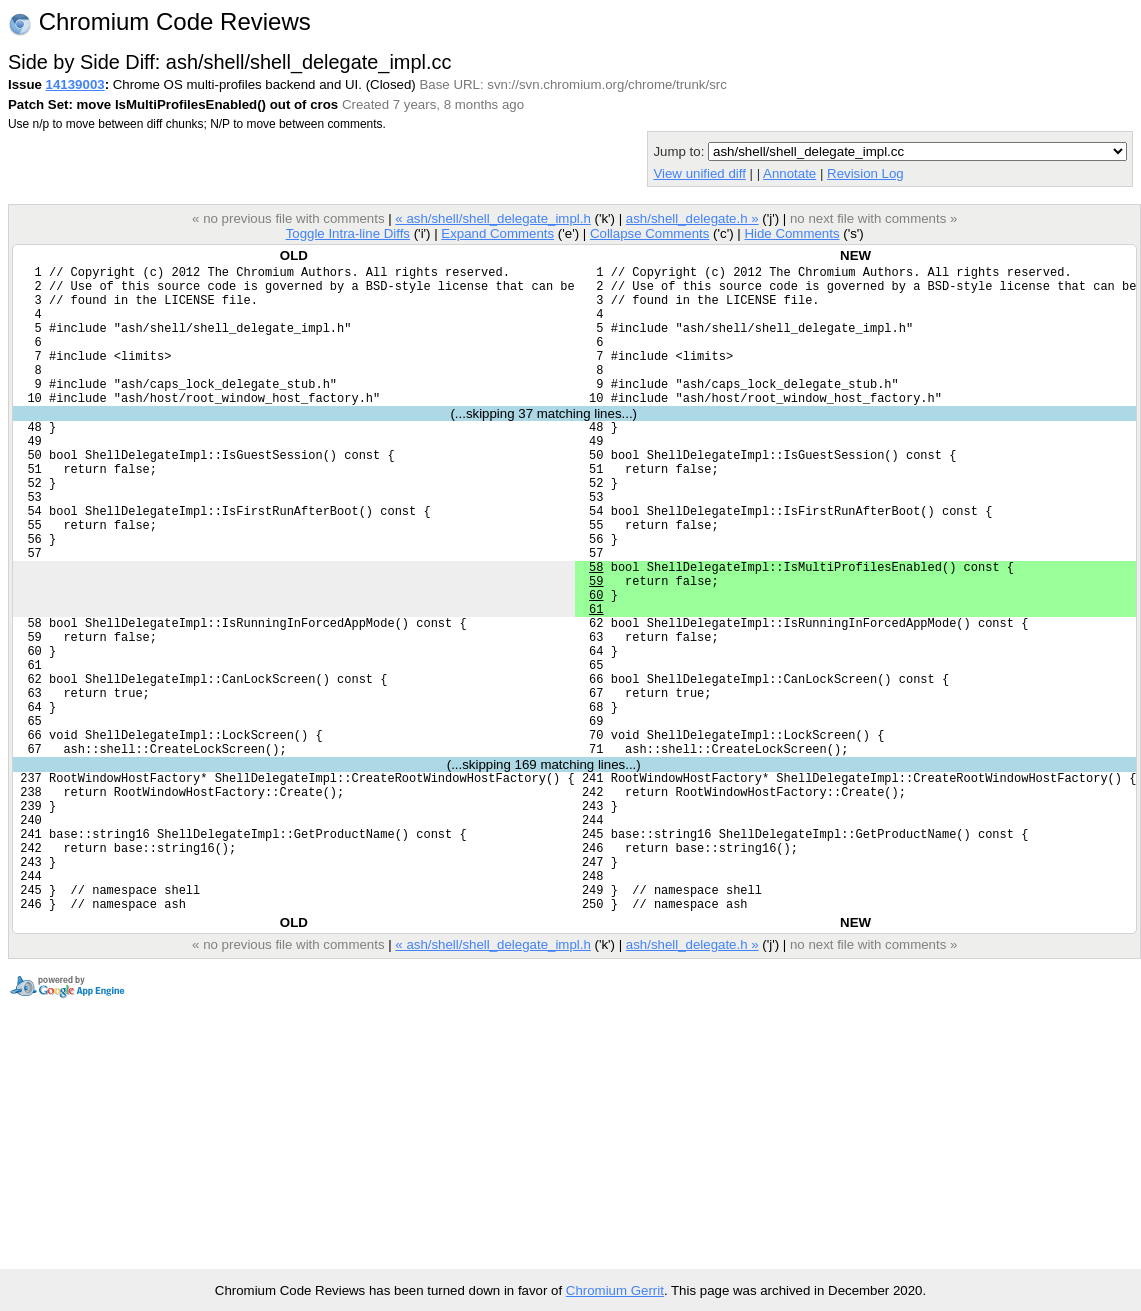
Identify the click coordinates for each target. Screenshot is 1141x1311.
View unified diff (699, 173)
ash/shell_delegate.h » (692, 218)
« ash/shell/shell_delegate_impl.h (492, 218)
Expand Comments (497, 233)
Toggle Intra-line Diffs (348, 233)
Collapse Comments (649, 233)
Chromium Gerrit (615, 1290)
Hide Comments (791, 233)
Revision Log (865, 173)
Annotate (789, 173)
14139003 (75, 84)
